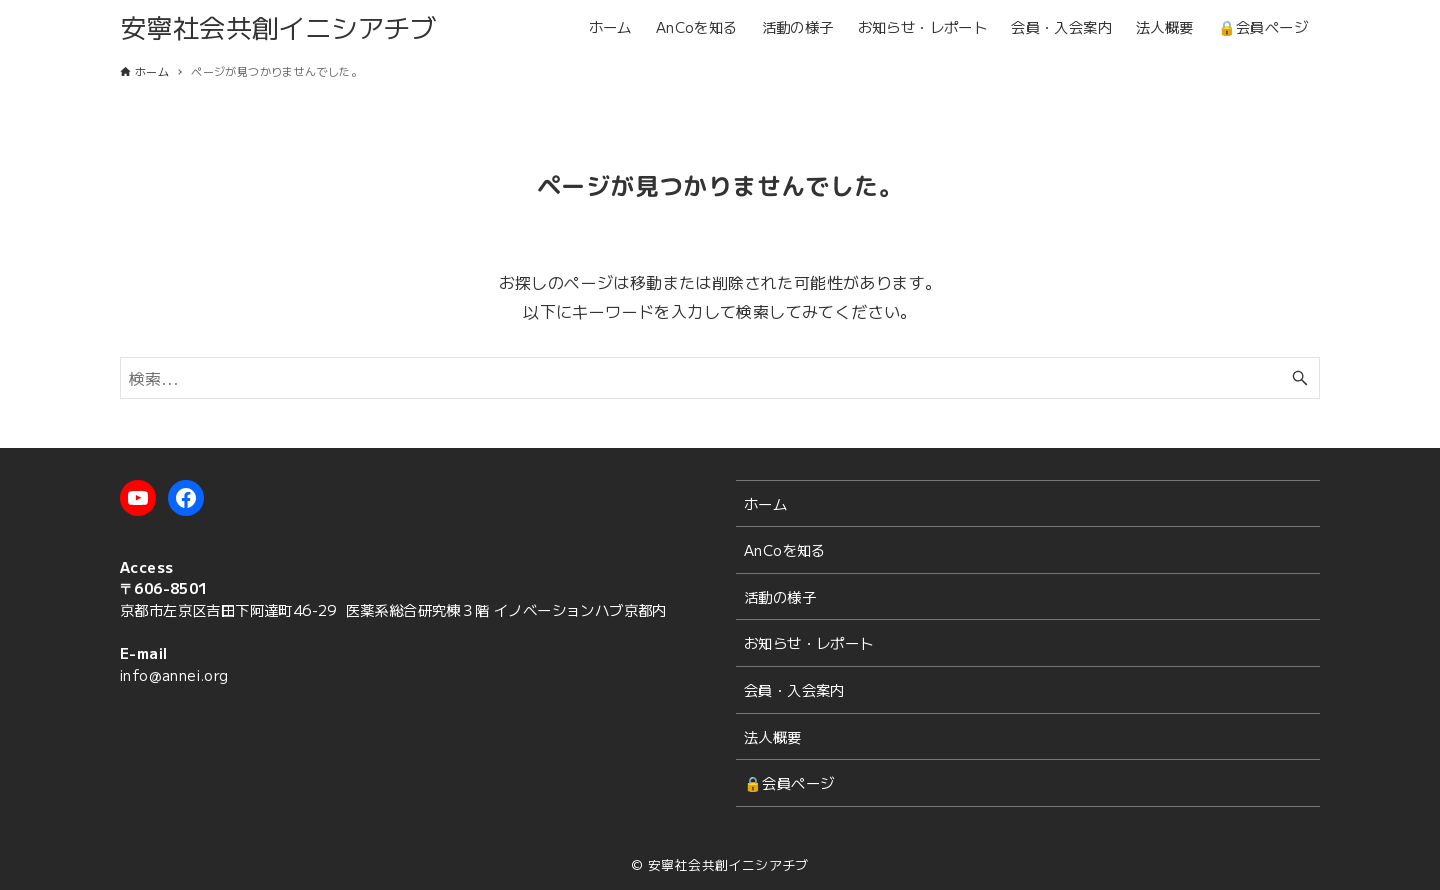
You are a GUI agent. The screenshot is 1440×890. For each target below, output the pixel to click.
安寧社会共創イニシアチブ (278, 27)
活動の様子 (780, 596)
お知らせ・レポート (809, 642)
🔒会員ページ (789, 782)
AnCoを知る (785, 549)
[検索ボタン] (1300, 378)
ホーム (765, 503)
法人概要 (773, 736)
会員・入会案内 (794, 689)
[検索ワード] (720, 378)
